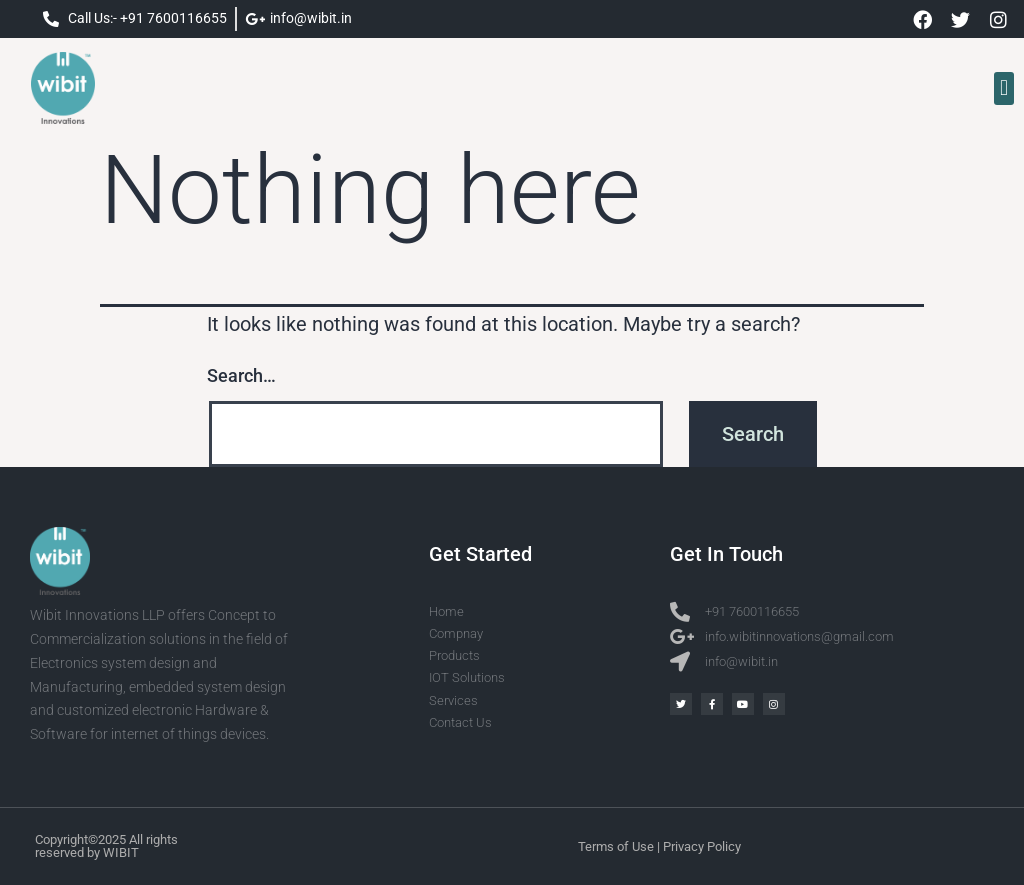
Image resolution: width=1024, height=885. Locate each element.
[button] (1003, 88)
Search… (241, 375)
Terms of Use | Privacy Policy (659, 846)
